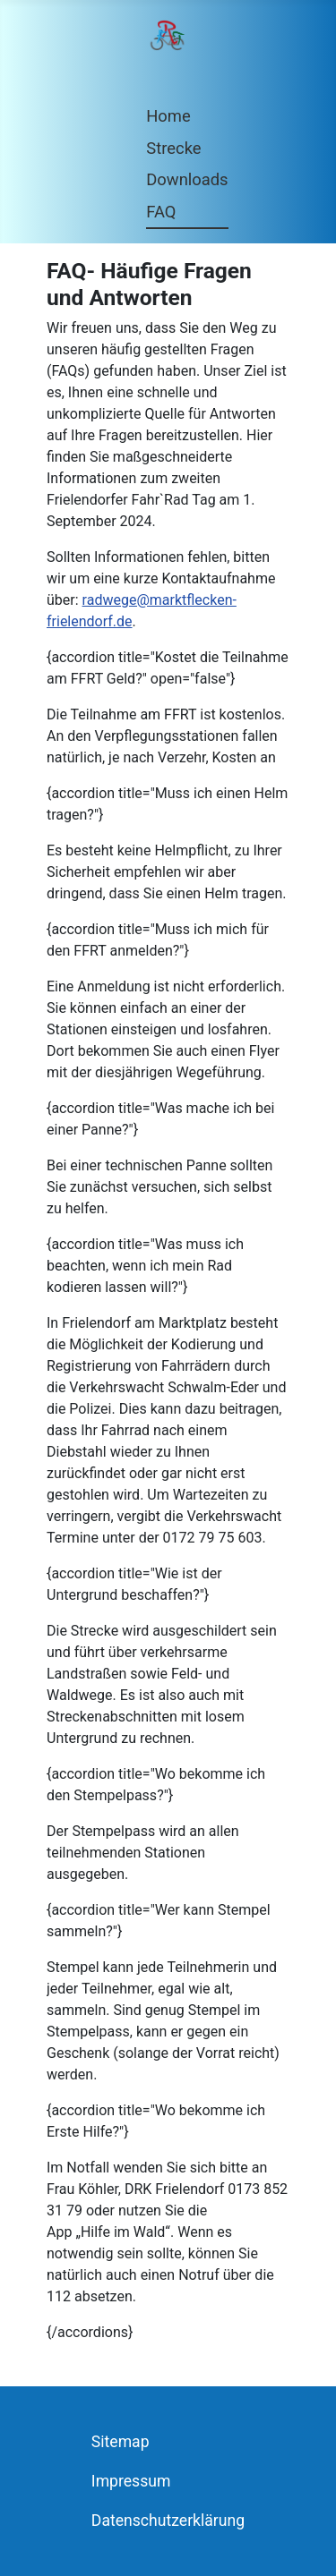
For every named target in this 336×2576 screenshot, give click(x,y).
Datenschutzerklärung (168, 2520)
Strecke (173, 148)
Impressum (131, 2481)
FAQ (161, 211)
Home (168, 115)
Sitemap (120, 2442)
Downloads (187, 179)
